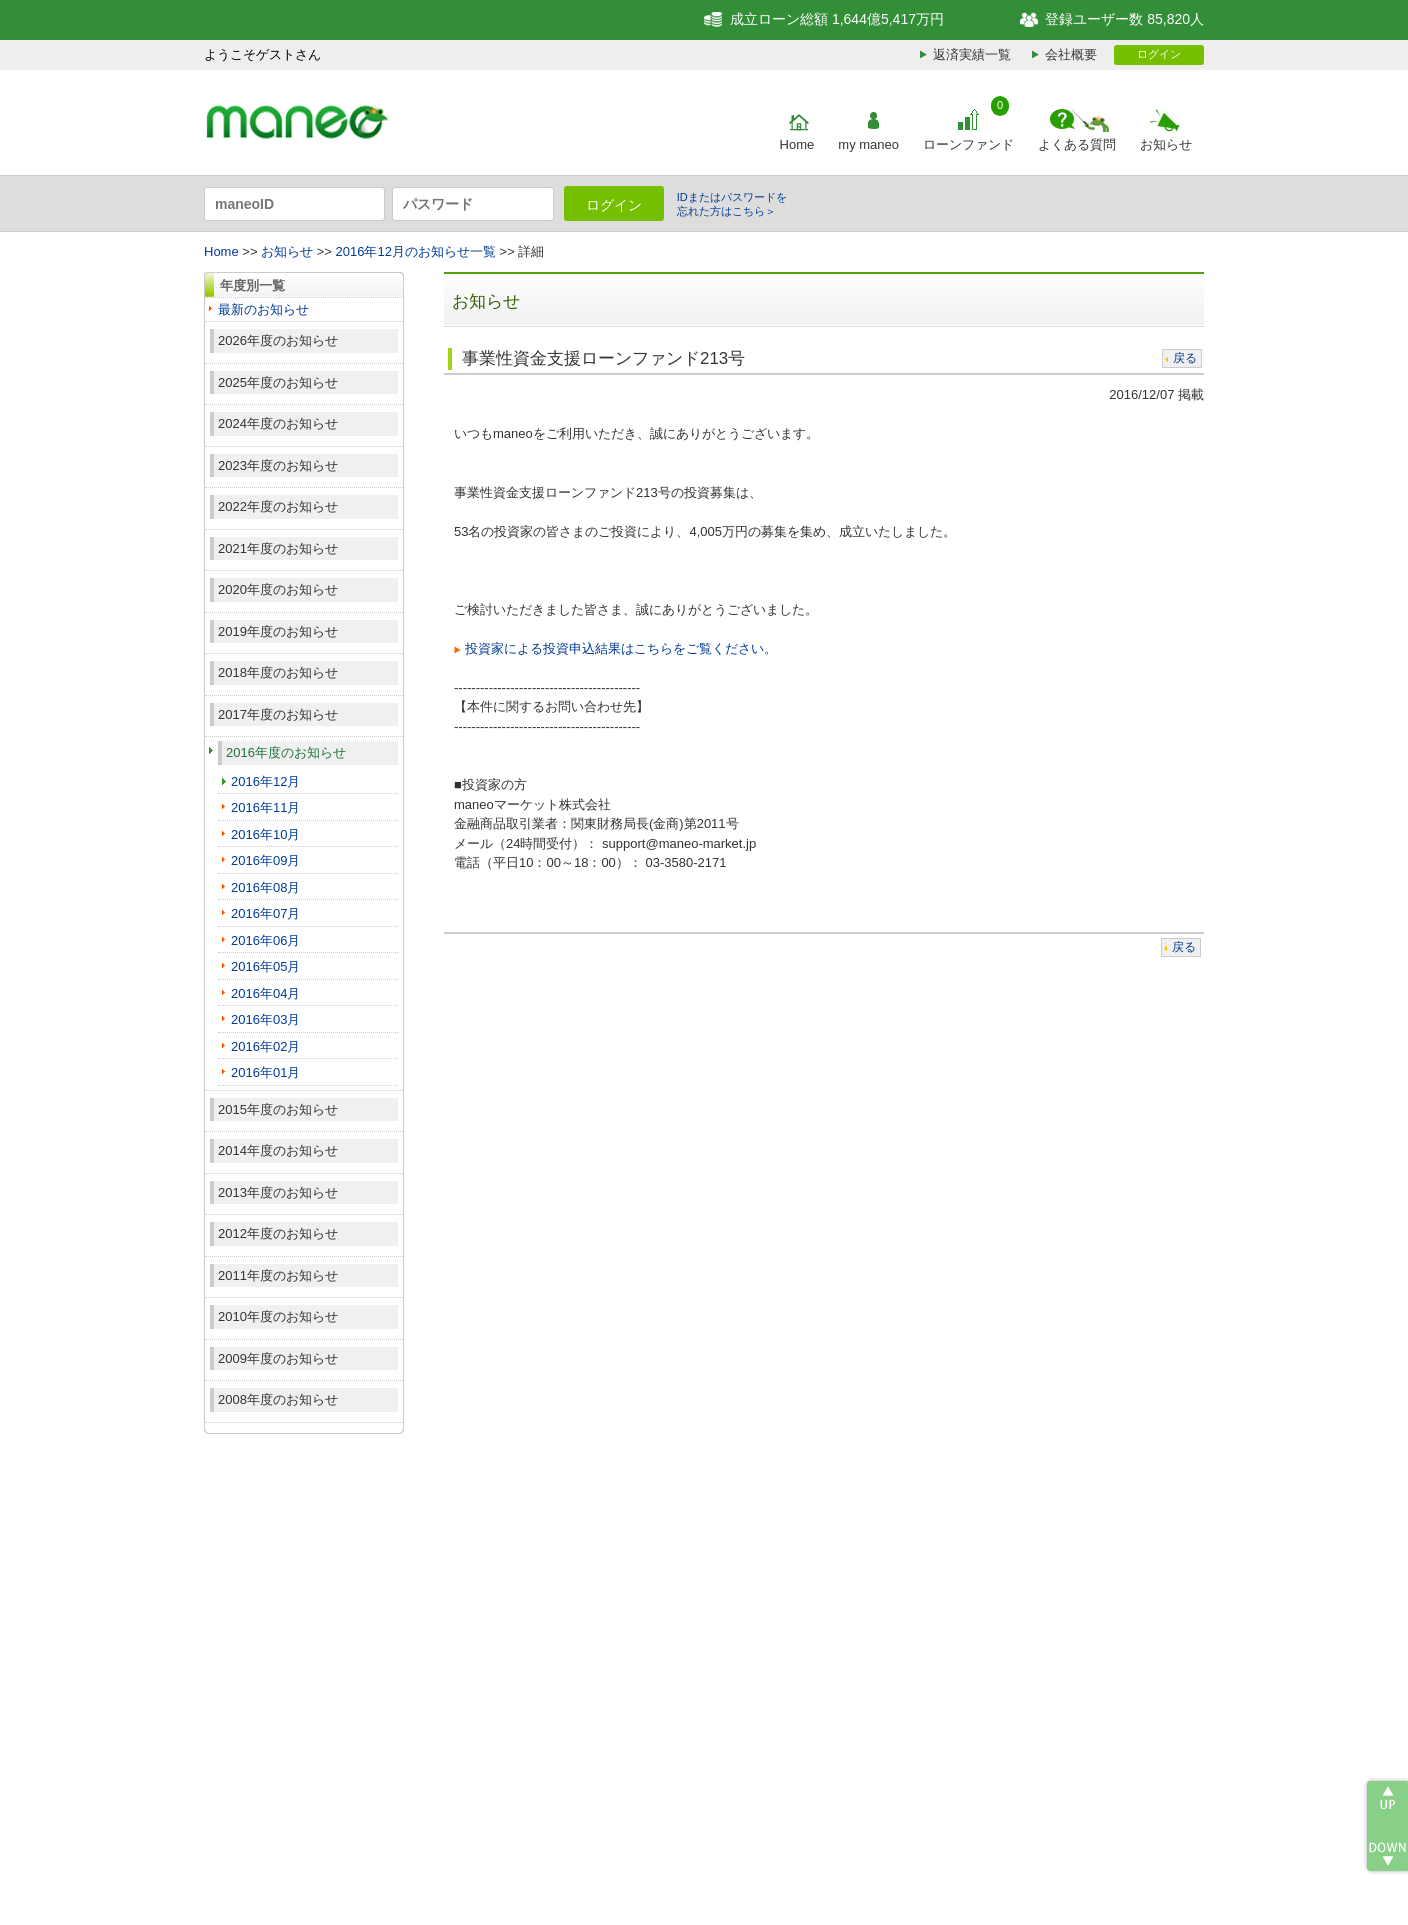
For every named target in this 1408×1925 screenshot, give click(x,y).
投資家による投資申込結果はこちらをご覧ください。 (621, 648)
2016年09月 (265, 860)
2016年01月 (265, 1072)
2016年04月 (265, 993)
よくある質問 (1077, 144)
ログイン (1159, 54)
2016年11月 (265, 807)
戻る (1185, 358)
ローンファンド (968, 144)
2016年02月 (265, 1046)
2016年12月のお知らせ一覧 (416, 251)
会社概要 (1071, 54)
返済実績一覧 (972, 54)
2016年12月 (265, 781)
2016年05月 (265, 966)
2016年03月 (265, 1019)
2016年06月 (265, 940)
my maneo (868, 144)
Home (797, 144)
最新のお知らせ (263, 309)
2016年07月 (265, 913)
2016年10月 (265, 834)
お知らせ (1166, 144)
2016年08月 (265, 887)
